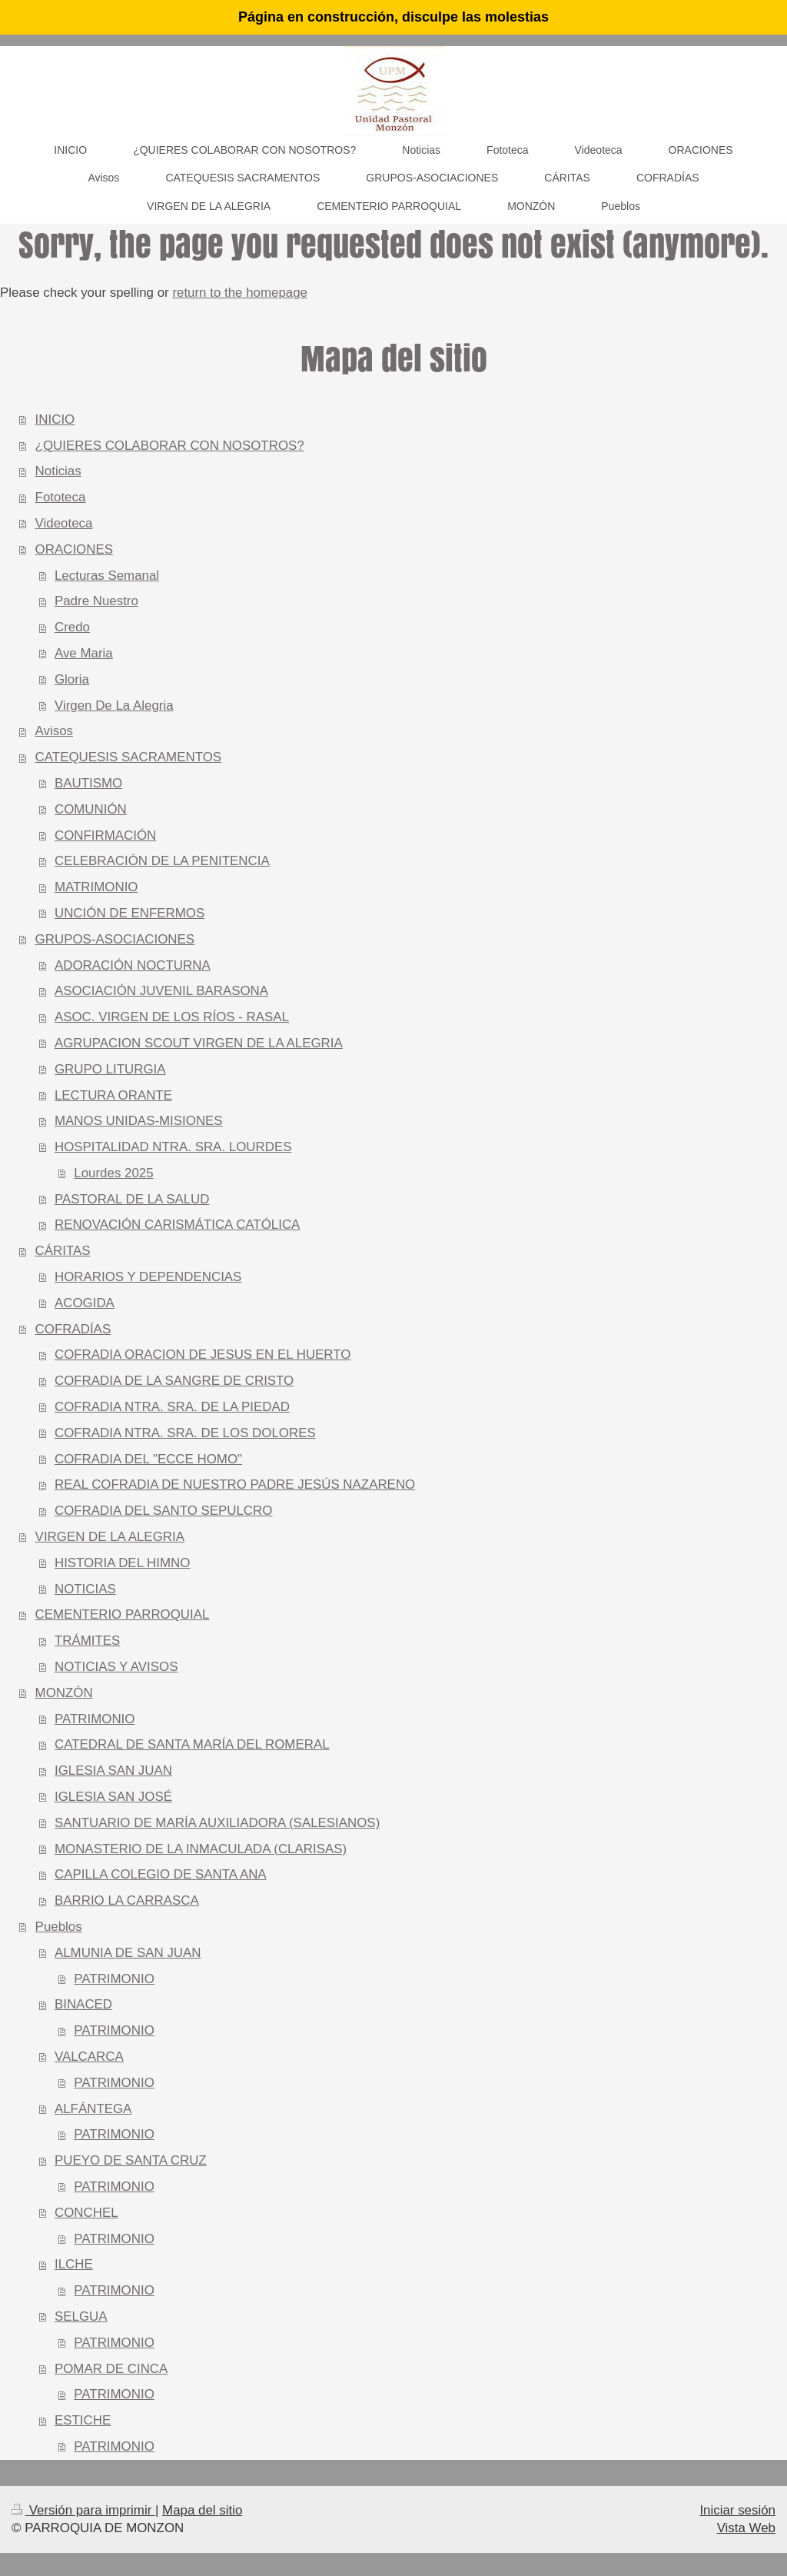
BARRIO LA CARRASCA (127, 1900)
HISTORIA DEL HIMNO (122, 1563)
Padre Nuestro (96, 601)
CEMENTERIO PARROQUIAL (122, 1614)
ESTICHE (83, 2420)
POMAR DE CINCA (111, 2368)
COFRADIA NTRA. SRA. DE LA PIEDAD (172, 1406)
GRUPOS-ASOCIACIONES (114, 939)
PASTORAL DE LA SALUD (132, 1199)
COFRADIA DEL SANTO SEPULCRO (163, 1510)
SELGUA (81, 2316)
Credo (72, 627)
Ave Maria (84, 653)
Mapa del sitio (202, 2510)
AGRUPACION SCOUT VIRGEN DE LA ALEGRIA (199, 1043)
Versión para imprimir (83, 2510)
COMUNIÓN (91, 809)
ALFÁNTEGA (93, 2109)
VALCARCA (89, 2056)
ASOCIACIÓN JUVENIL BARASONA (161, 990)
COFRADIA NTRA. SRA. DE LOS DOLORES (185, 1433)
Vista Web (746, 2528)
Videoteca (64, 523)
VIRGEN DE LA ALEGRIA (109, 1536)
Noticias (58, 471)
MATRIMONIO (96, 887)
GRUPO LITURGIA (110, 1069)
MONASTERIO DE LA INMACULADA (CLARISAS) (201, 1849)
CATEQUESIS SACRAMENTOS (128, 757)
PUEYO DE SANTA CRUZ (131, 2160)
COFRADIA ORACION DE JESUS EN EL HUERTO (202, 1354)
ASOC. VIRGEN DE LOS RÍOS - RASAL (172, 1017)
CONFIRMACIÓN (105, 835)
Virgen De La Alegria (114, 705)
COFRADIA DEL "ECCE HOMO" (148, 1459)
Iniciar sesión (737, 2510)
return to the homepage (239, 292)
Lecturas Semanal (107, 575)
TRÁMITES (87, 1640)
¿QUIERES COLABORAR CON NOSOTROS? (169, 445)
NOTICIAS (85, 1589)
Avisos (54, 731)
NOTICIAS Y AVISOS (116, 1666)
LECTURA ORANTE (113, 1095)
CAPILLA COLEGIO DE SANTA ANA (161, 1874)
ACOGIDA (85, 1303)
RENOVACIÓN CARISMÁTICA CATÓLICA (177, 1224)
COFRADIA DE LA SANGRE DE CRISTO (174, 1380)
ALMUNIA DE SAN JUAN (128, 1952)
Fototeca (60, 497)
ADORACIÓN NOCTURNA (133, 965)
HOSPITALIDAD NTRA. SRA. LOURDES (173, 1147)
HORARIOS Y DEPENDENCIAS (148, 1277)
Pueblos (58, 1926)
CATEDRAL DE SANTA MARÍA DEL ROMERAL (192, 1744)
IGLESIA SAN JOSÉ (113, 1796)
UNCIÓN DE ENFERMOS (129, 913)
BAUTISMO (88, 783)
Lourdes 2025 (113, 1173)
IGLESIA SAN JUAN (113, 1770)
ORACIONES (74, 549)
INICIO (55, 419)
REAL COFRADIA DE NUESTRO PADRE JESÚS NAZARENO (235, 1484)
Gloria (72, 679)
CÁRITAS (63, 1250)
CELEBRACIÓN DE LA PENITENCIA (162, 861)
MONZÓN (64, 1693)
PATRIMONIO (94, 1719)
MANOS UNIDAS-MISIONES (139, 1120)
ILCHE (74, 2264)
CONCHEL (86, 2212)
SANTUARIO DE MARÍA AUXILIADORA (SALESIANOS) (217, 1823)
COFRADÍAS (73, 1329)
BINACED (83, 2004)
